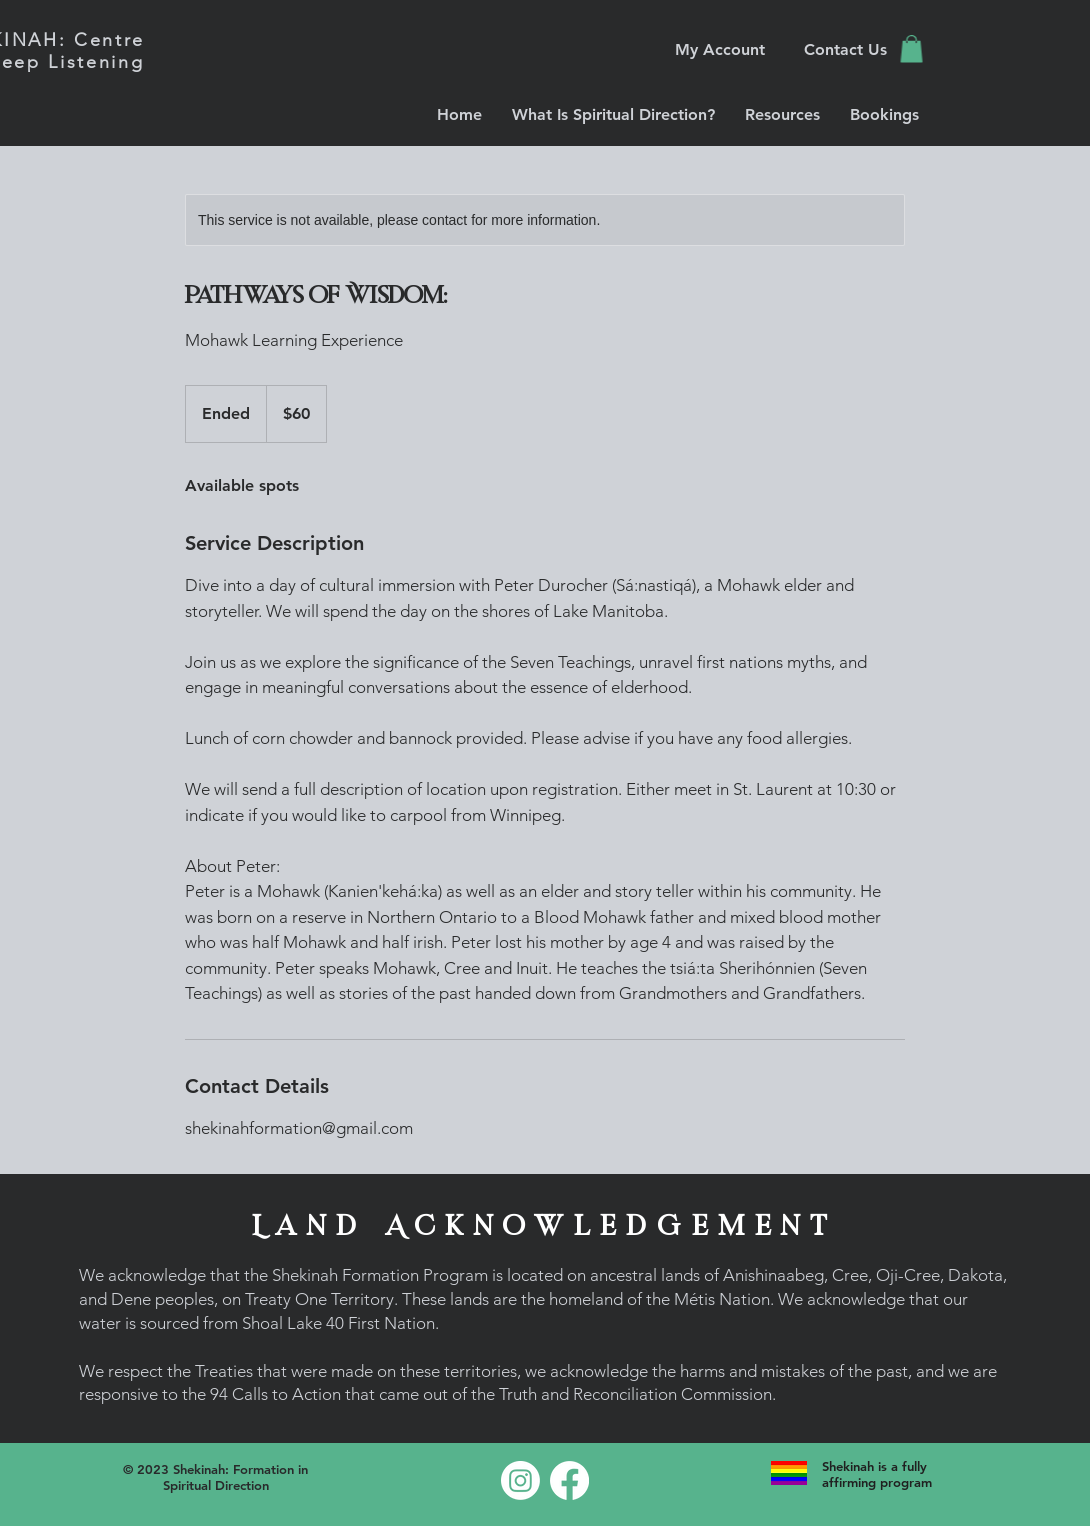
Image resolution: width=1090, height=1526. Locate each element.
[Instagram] (520, 1480)
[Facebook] (569, 1480)
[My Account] (720, 49)
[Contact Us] (845, 49)
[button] (911, 48)
